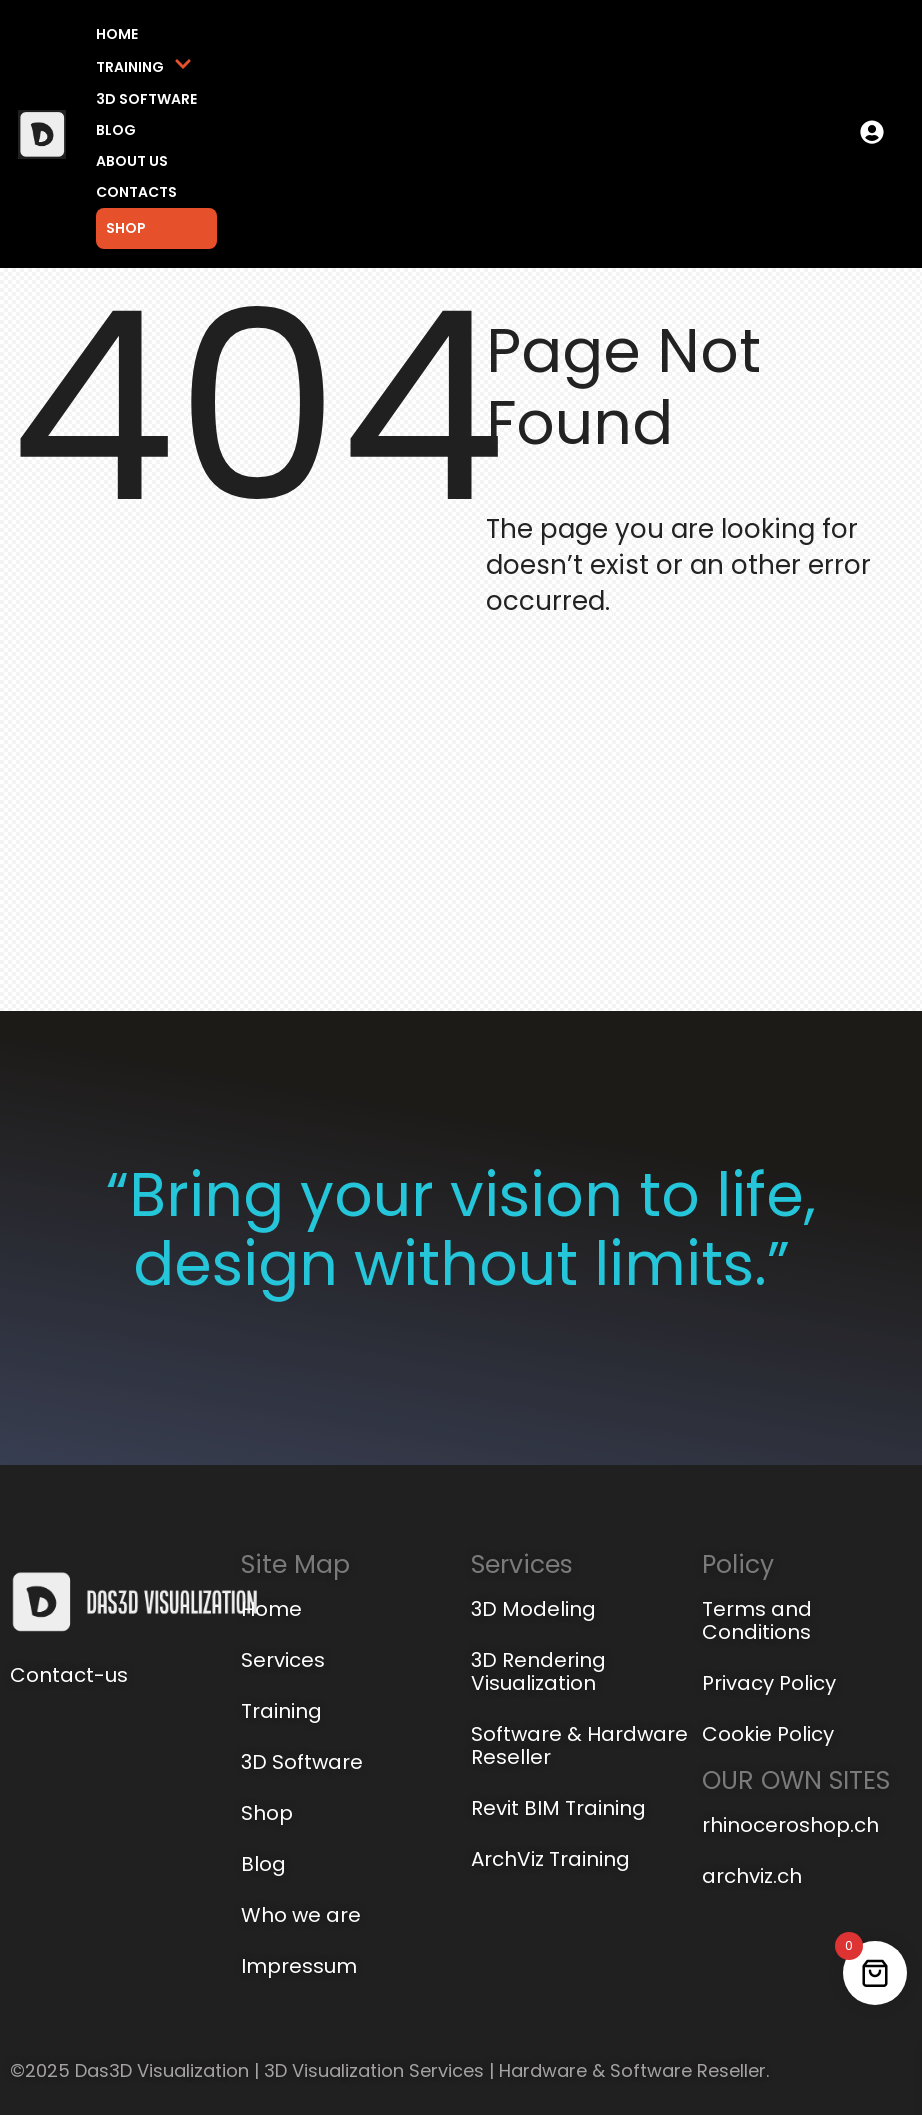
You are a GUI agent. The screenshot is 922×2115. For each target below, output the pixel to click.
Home (117, 34)
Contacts (136, 192)
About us (132, 161)
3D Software (146, 99)
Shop (126, 228)
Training (144, 67)
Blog (116, 130)
